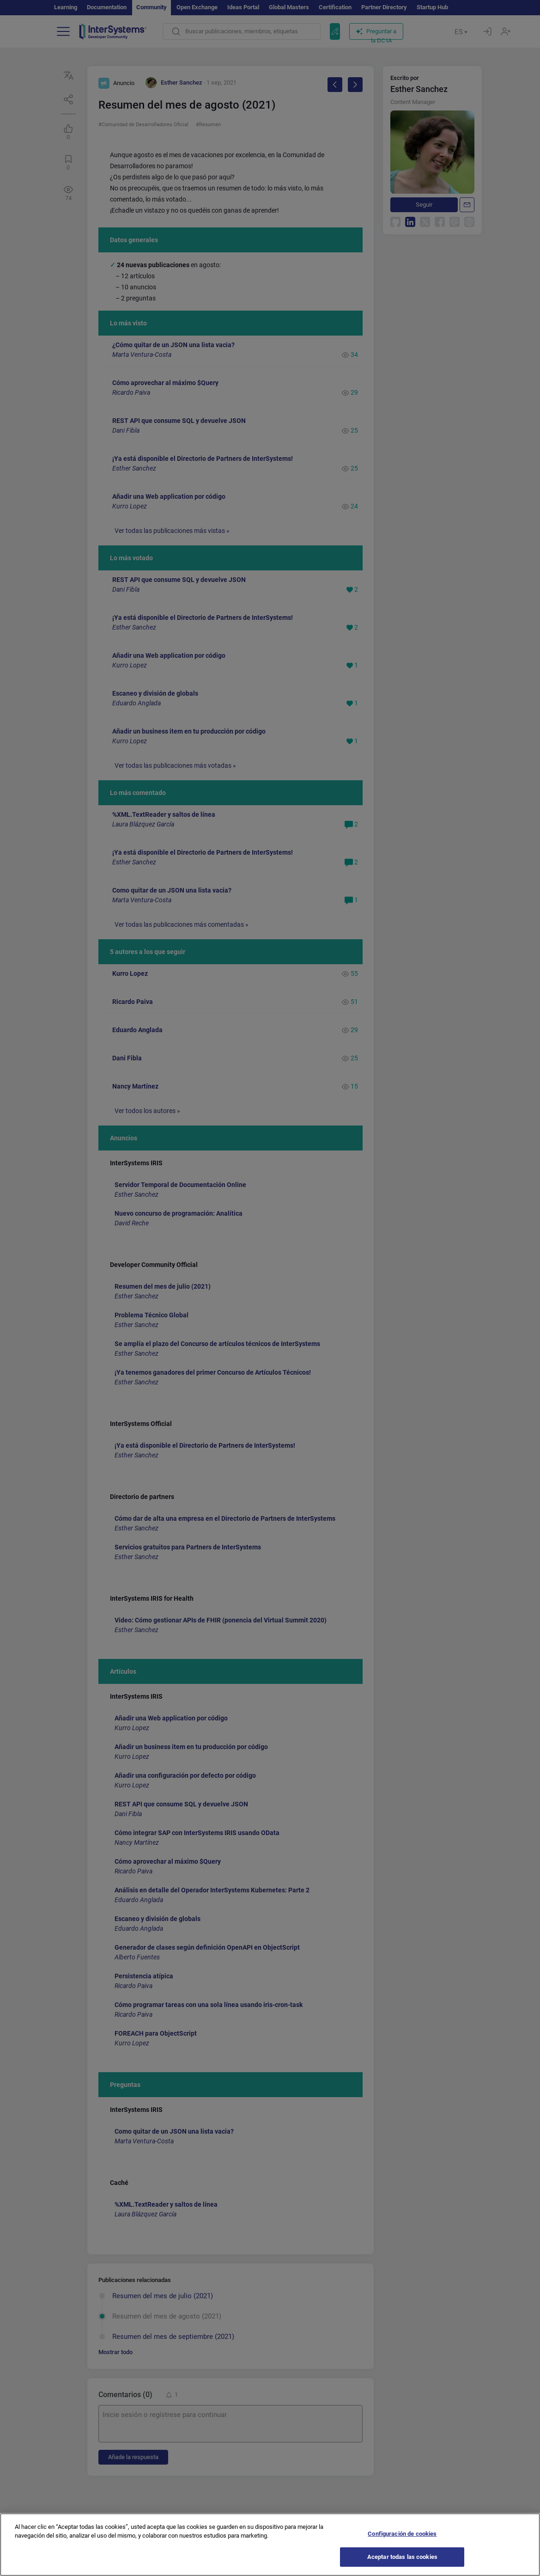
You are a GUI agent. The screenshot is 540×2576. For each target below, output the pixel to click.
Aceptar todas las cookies (402, 2565)
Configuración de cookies (402, 2542)
